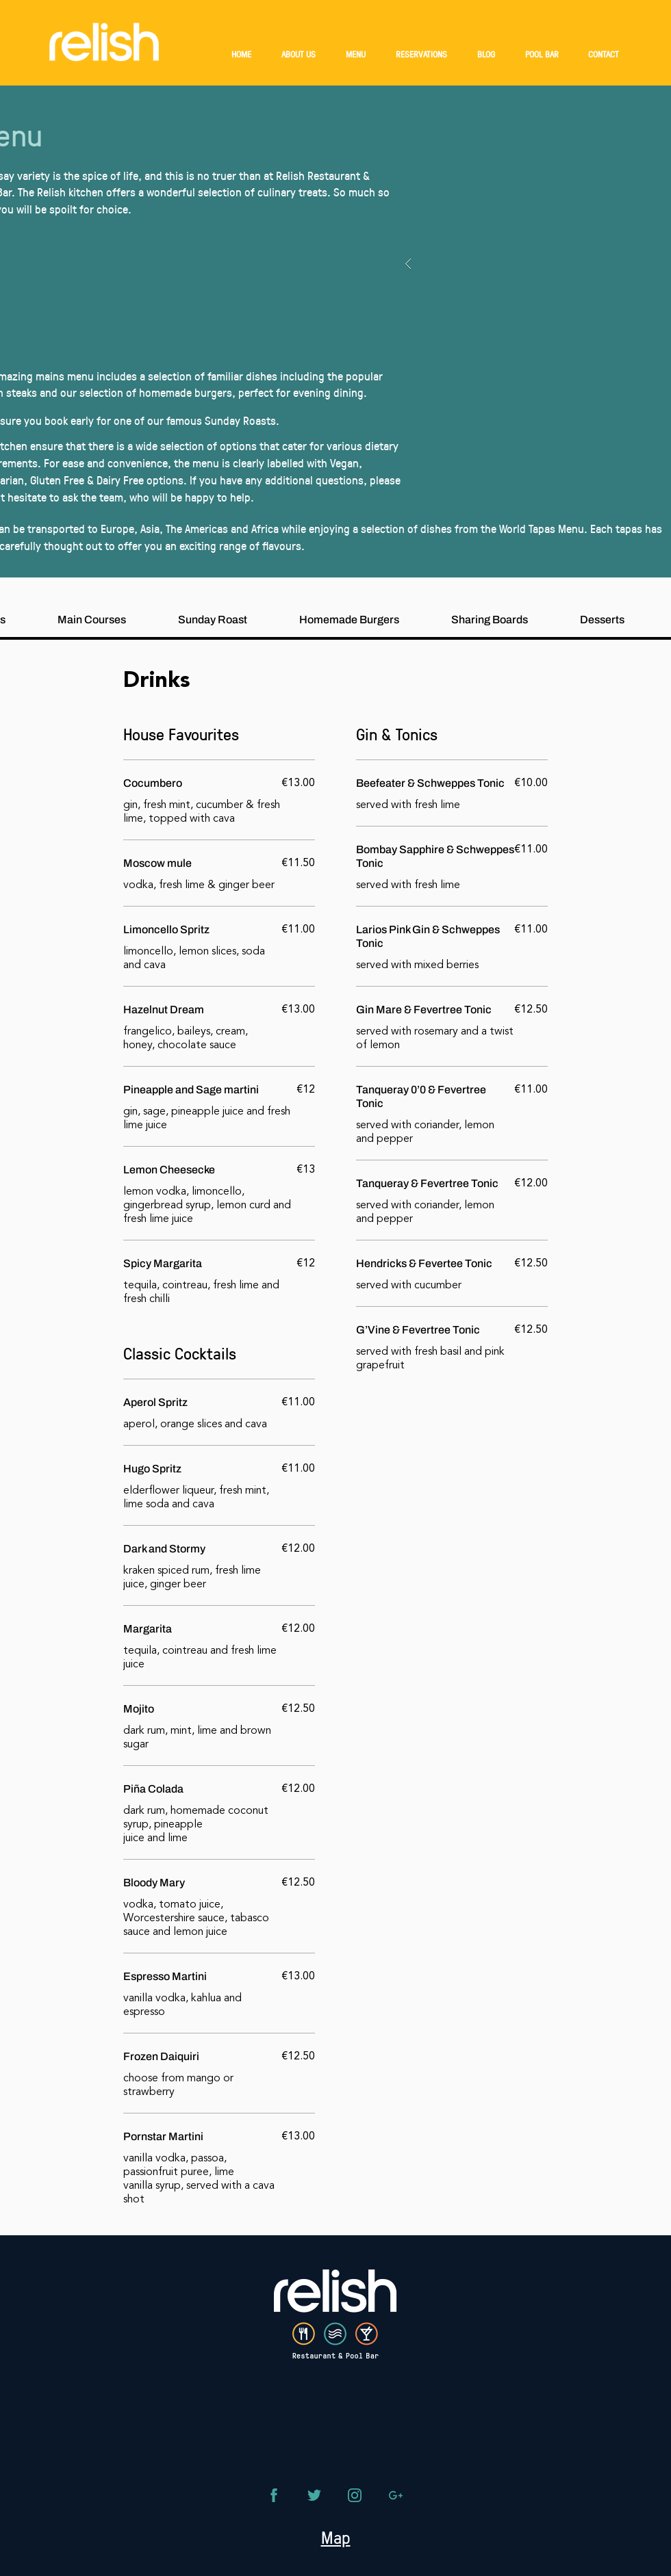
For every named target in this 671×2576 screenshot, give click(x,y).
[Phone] (273, 2495)
